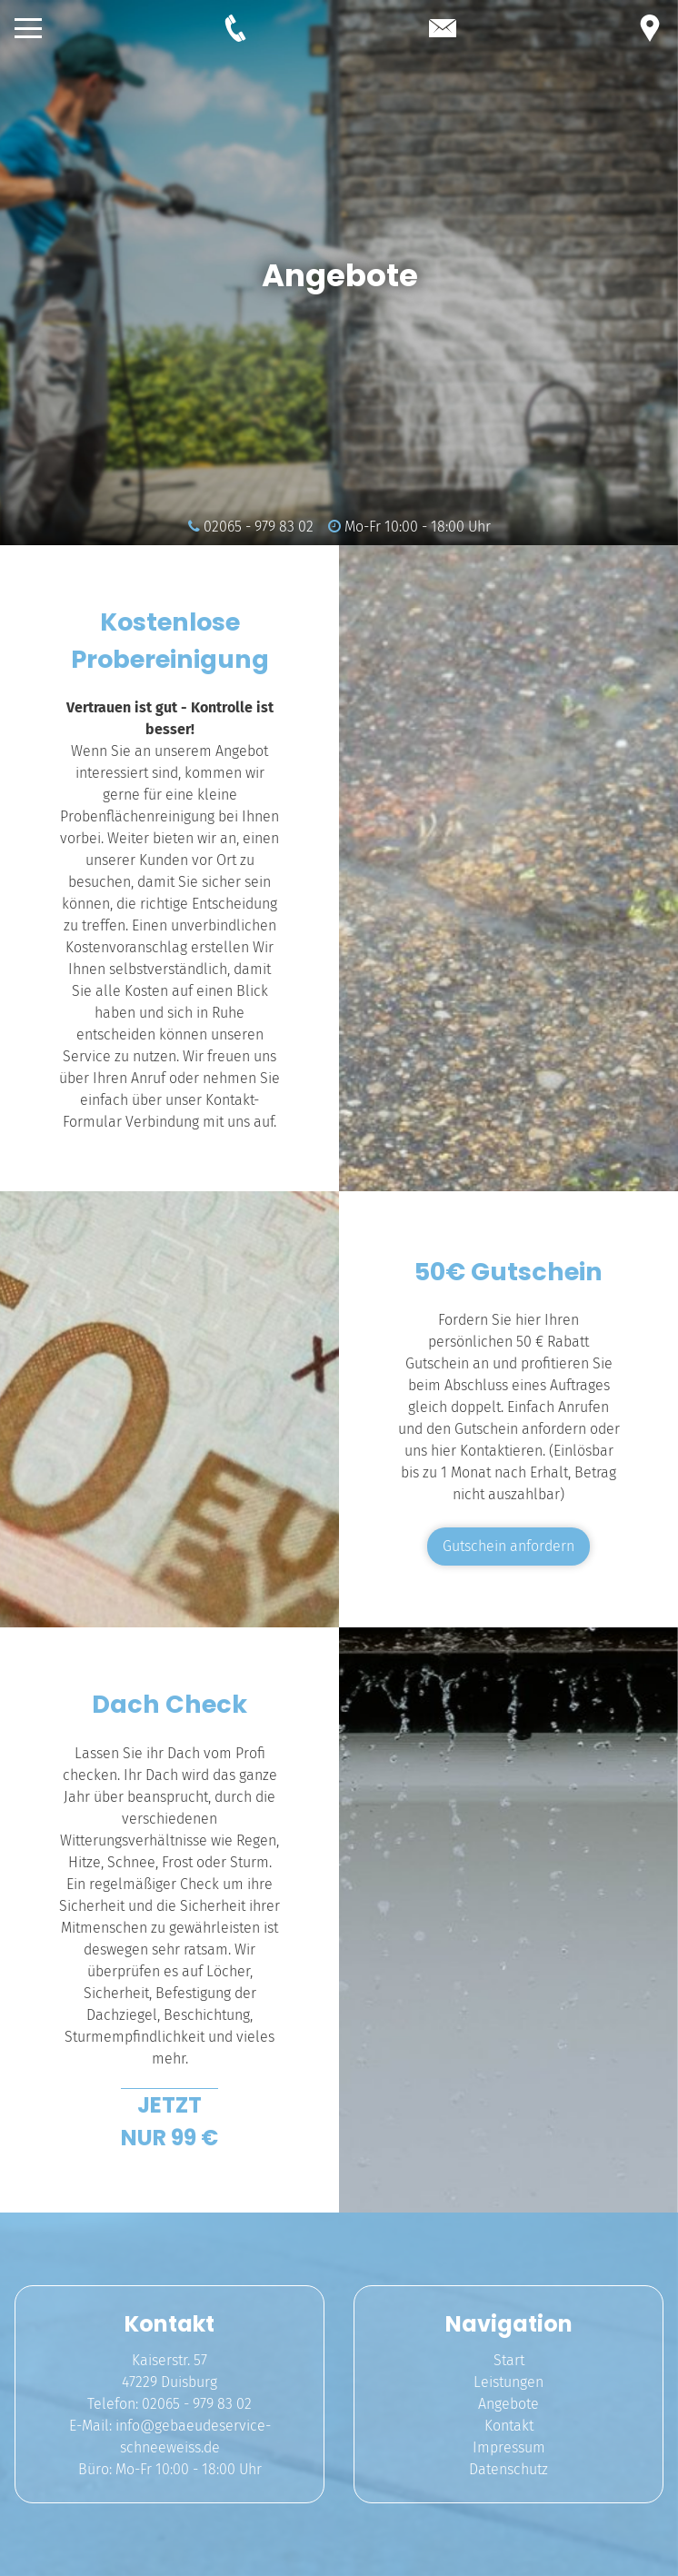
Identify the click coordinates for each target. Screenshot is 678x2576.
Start (509, 2360)
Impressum (509, 2447)
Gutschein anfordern (508, 1546)
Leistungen (508, 2382)
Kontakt (508, 2425)
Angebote (508, 2403)
